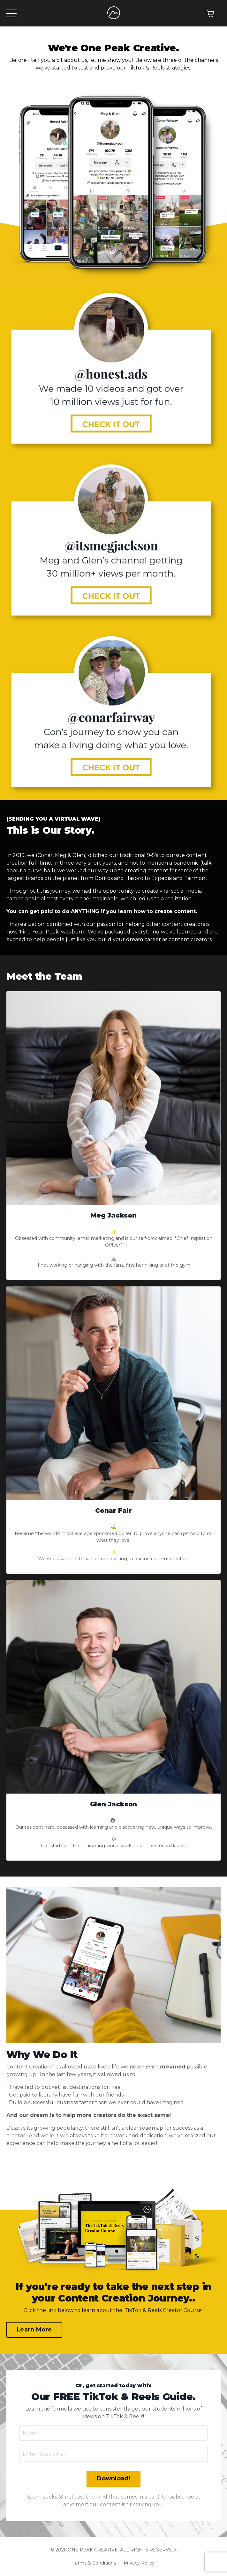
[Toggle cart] (210, 13)
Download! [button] (113, 2478)
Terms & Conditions (94, 2563)
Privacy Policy (139, 2563)
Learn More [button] (34, 2329)
